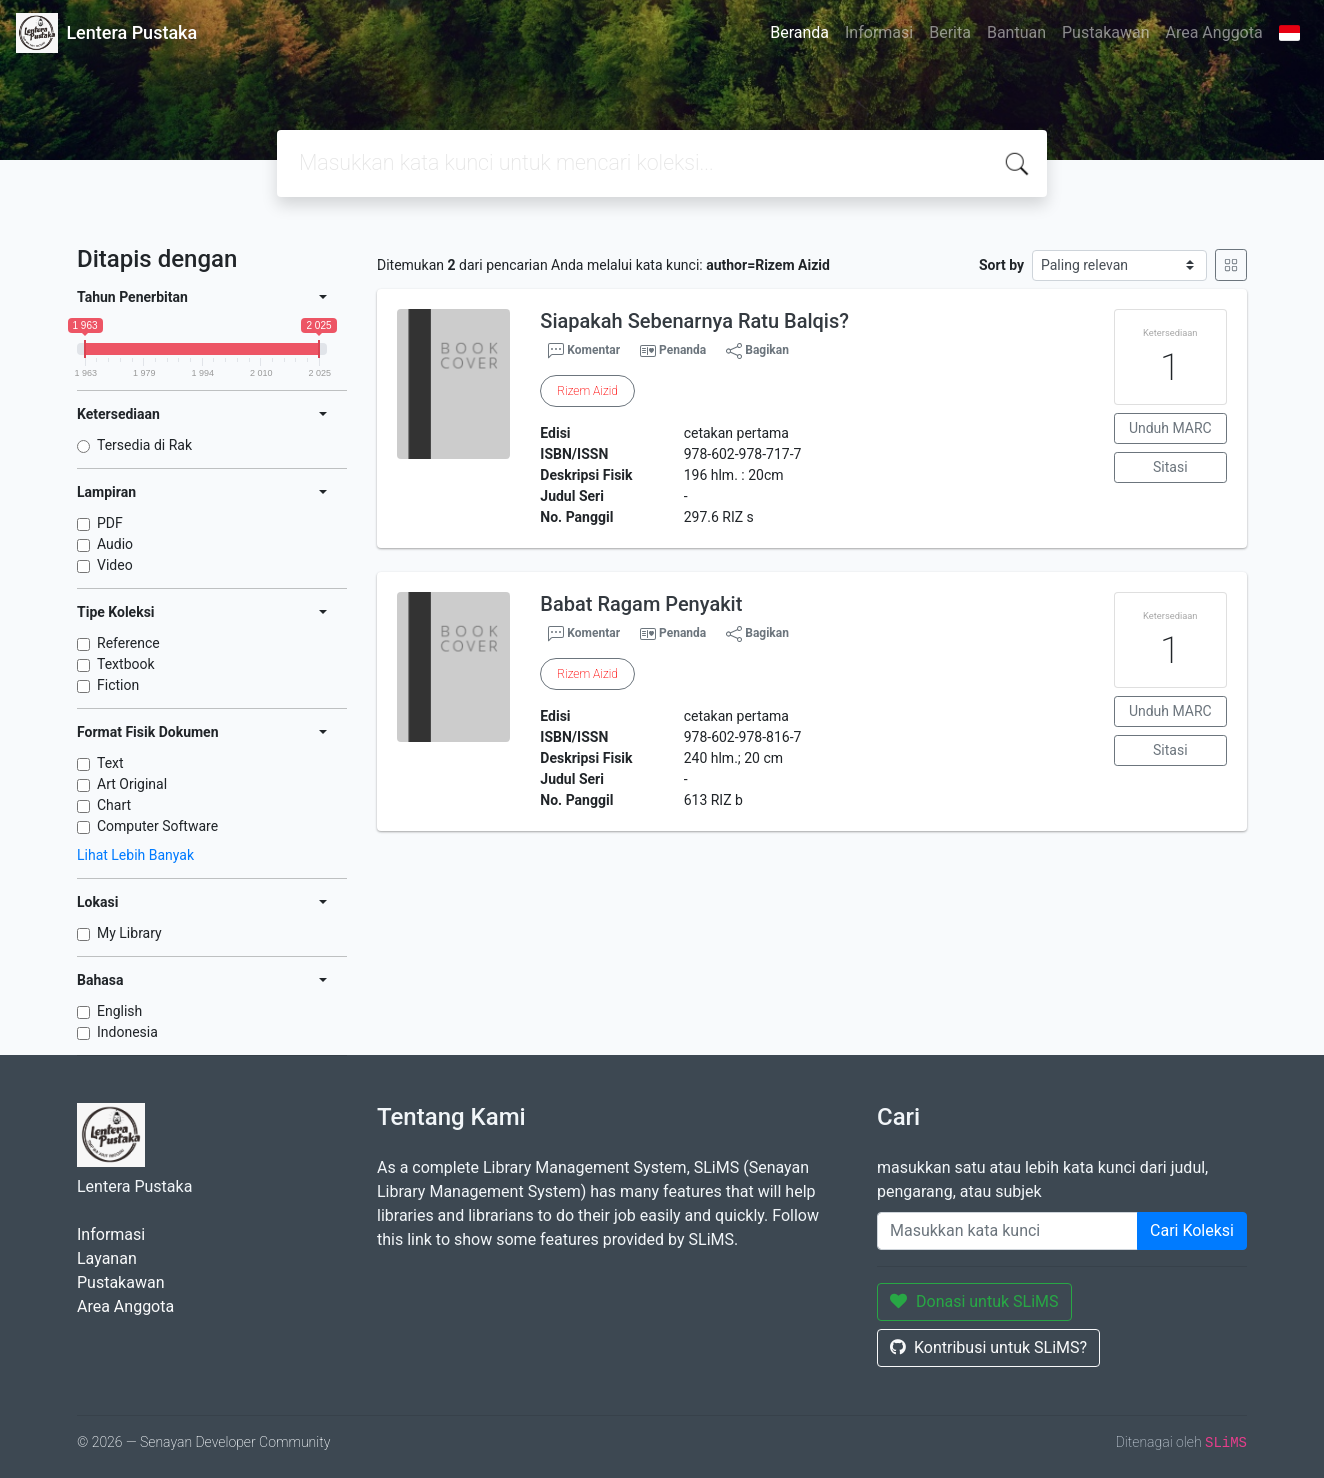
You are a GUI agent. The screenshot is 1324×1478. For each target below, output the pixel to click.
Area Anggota (1214, 32)
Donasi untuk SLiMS (974, 1301)
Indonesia (127, 1032)
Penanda (682, 350)
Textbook (126, 664)
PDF (110, 523)
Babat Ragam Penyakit (641, 604)
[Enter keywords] (1007, 1231)
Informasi (879, 32)
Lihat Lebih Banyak (135, 855)
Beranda (799, 32)
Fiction (118, 685)
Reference (128, 643)
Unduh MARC (1170, 428)
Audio (115, 544)
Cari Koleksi (1192, 1230)
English (119, 1011)
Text (110, 763)
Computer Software (157, 826)
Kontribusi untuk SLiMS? (988, 1347)
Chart (114, 805)
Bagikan (757, 351)
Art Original (132, 784)
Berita (950, 32)
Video (115, 565)
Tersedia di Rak (144, 445)
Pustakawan (1105, 32)
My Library (129, 933)
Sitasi (1170, 467)
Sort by (1001, 265)
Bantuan (1016, 32)
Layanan (107, 1258)
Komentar (584, 351)
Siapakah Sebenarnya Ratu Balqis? (694, 321)
